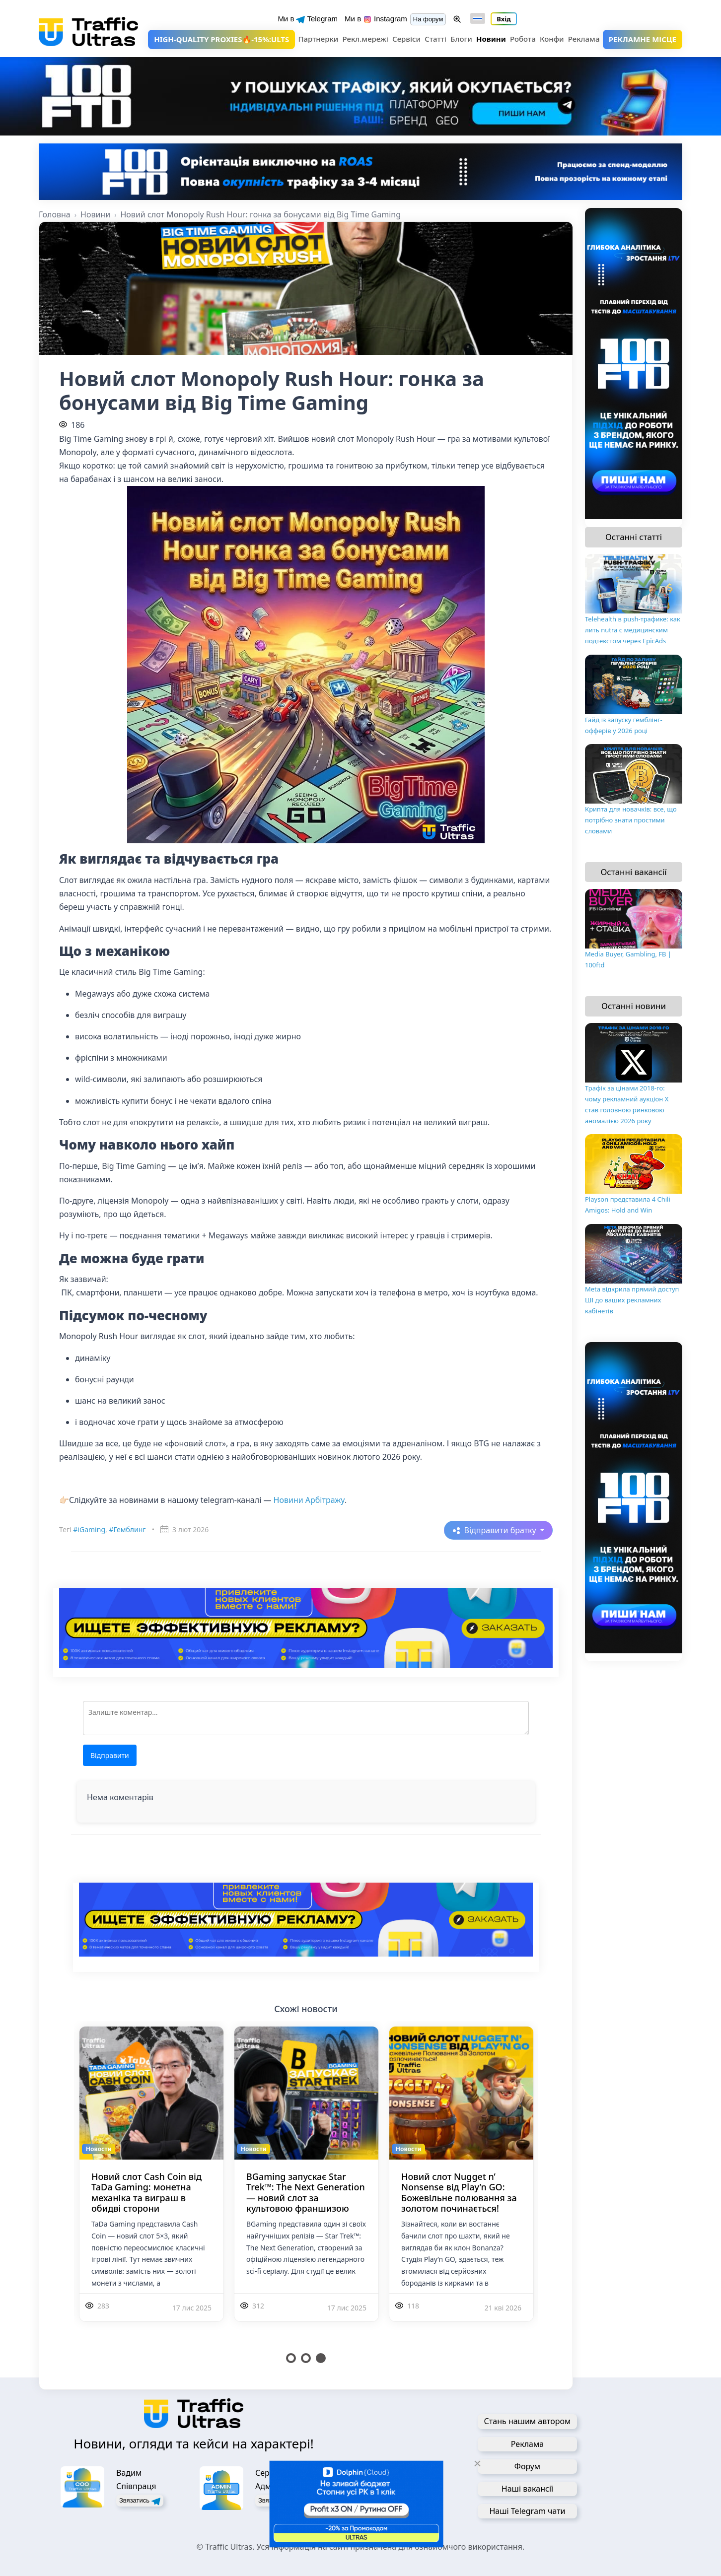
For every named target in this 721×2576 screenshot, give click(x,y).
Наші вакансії (527, 2488)
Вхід (503, 18)
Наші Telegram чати (527, 2511)
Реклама (584, 39)
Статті (435, 39)
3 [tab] (321, 2358)
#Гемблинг (127, 1529)
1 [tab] (291, 2358)
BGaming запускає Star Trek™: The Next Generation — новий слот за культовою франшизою (305, 2192)
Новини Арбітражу (309, 1499)
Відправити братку (501, 1530)
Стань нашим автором (527, 2421)
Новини (491, 39)
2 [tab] (306, 2358)
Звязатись (139, 2501)
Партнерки (318, 39)
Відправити (109, 1755)
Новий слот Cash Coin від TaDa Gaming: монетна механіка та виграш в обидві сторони (146, 2192)
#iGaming (89, 1529)
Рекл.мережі (365, 39)
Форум (527, 2466)
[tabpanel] (151, 2186)
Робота (523, 39)
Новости (99, 2149)
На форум (428, 19)
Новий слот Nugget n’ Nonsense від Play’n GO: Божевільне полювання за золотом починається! (459, 2192)
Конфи (552, 39)
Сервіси (406, 39)
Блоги (461, 39)
